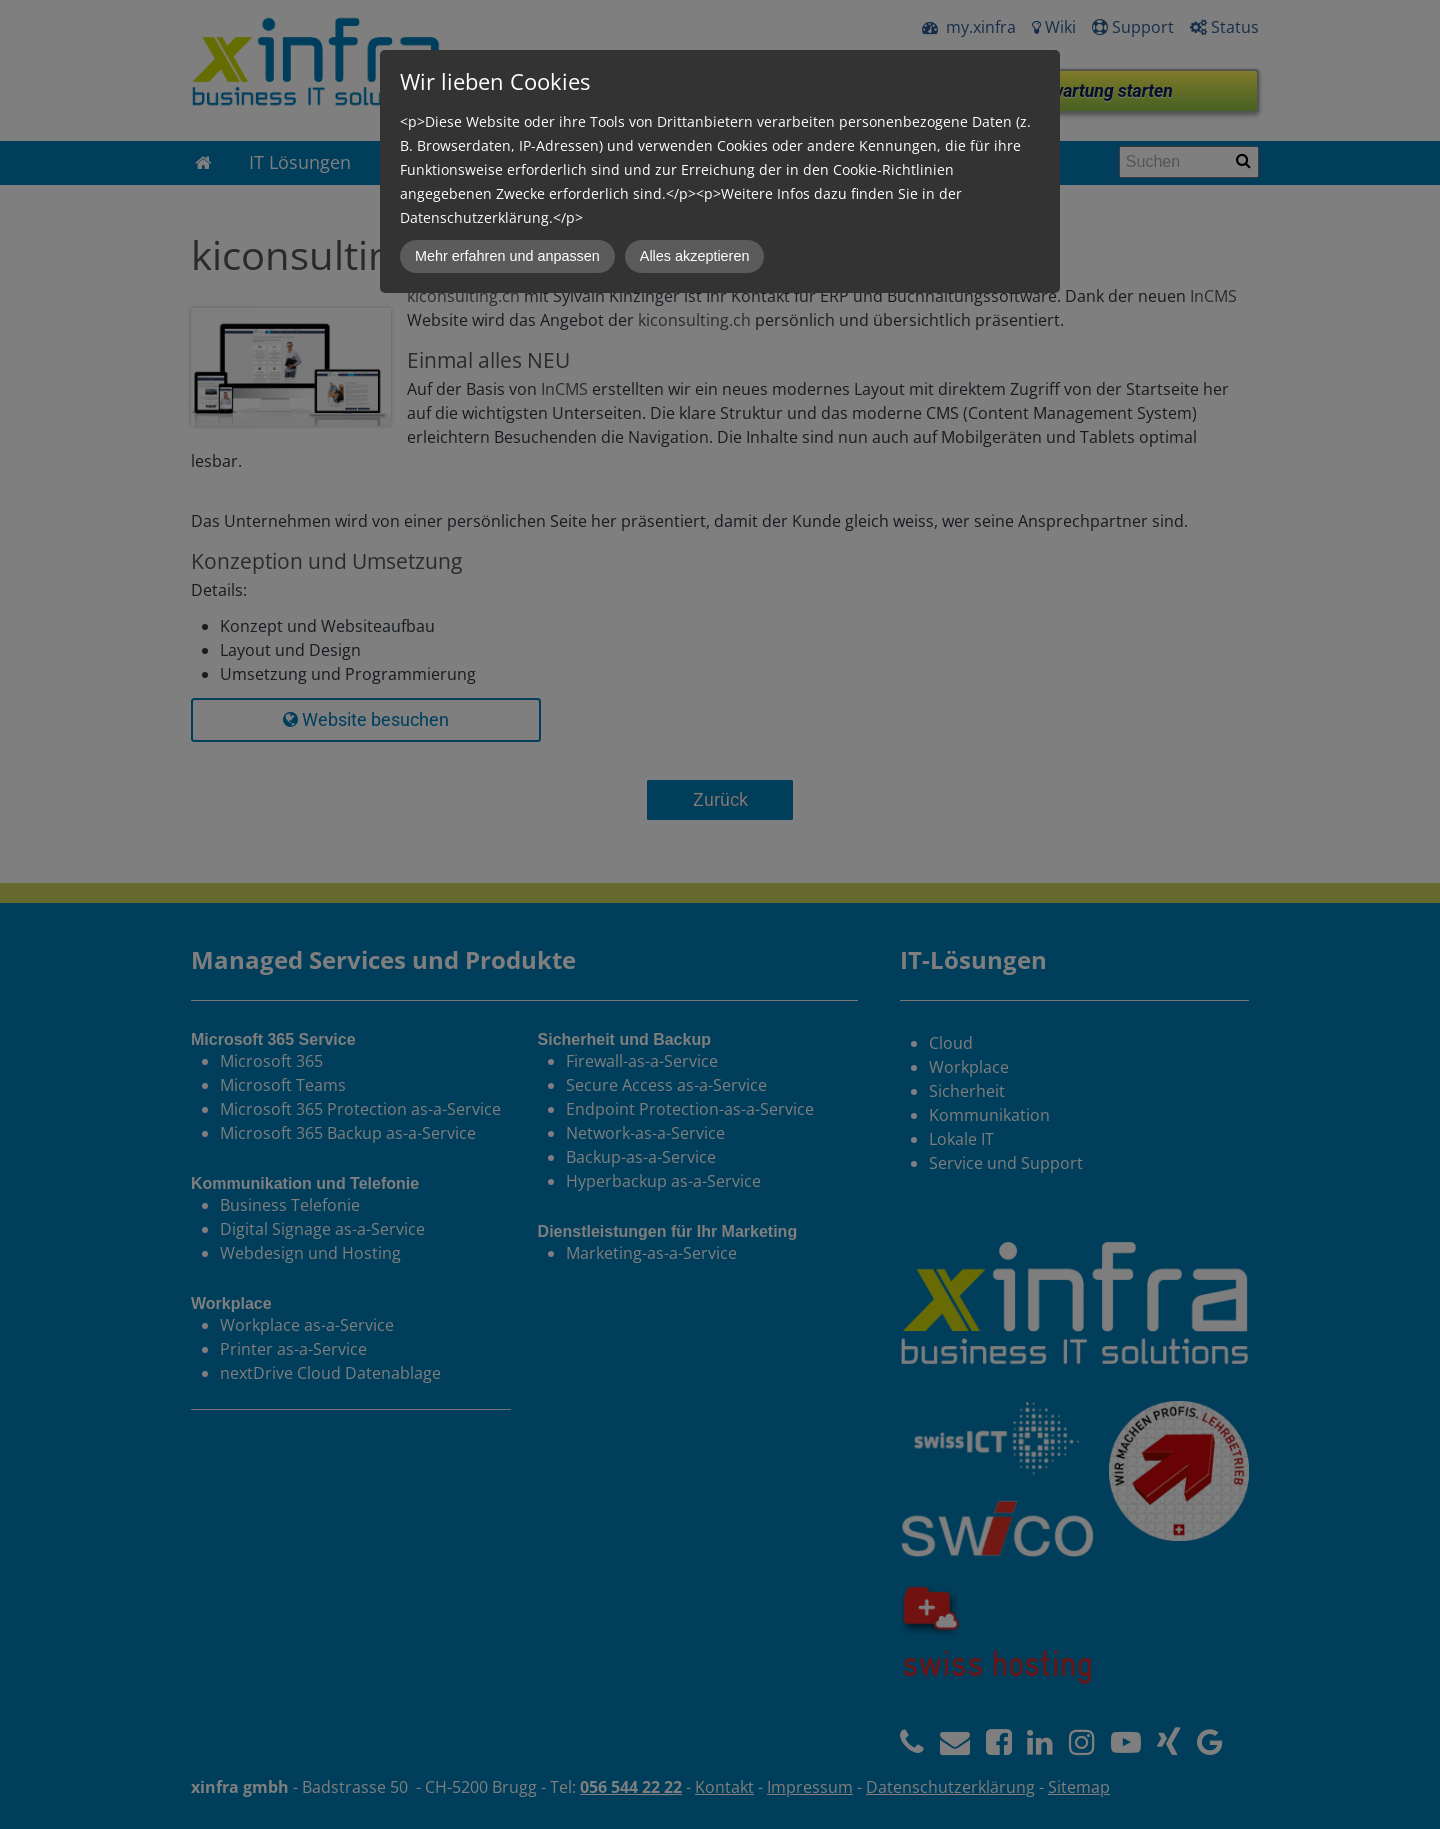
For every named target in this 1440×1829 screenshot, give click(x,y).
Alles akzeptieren (695, 256)
